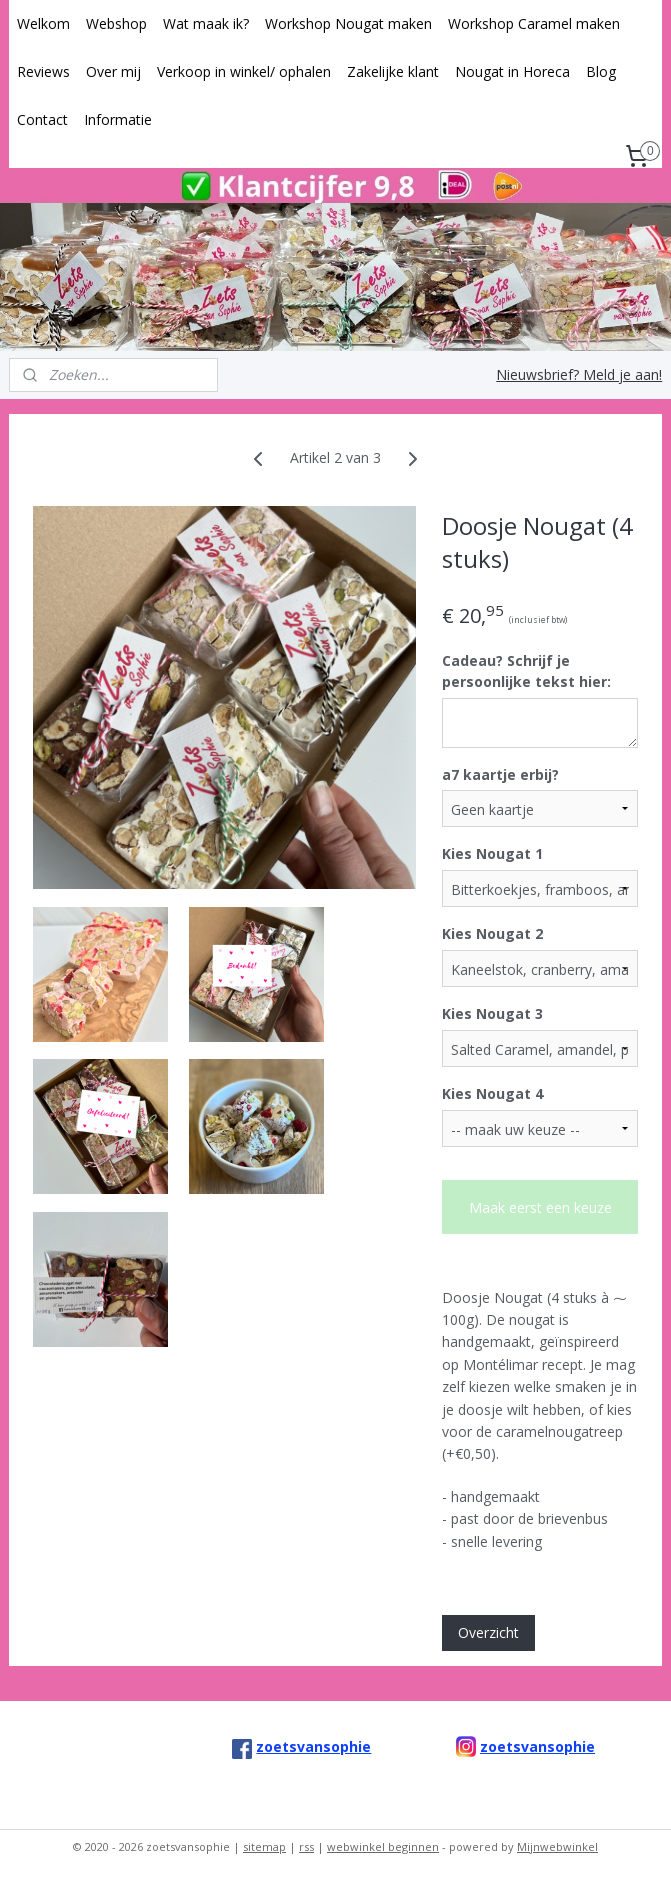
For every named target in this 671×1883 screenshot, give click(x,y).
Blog (601, 71)
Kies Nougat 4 (492, 1093)
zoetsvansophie (537, 1746)
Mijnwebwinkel (557, 1846)
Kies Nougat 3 (492, 1013)
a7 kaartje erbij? (500, 774)
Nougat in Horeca (512, 71)
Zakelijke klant (393, 71)
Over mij (113, 71)
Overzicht (488, 1632)
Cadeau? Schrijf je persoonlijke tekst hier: (526, 671)
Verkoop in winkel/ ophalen (244, 71)
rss (306, 1846)
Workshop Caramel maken (534, 23)
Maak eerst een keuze (540, 1207)
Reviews (43, 71)
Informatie (118, 119)
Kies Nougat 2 (492, 933)
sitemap (264, 1846)
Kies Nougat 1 (492, 853)
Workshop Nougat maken (348, 23)
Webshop (116, 23)
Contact (42, 119)
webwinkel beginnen (383, 1846)
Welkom (43, 23)
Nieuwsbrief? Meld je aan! (579, 374)
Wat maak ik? (206, 23)
